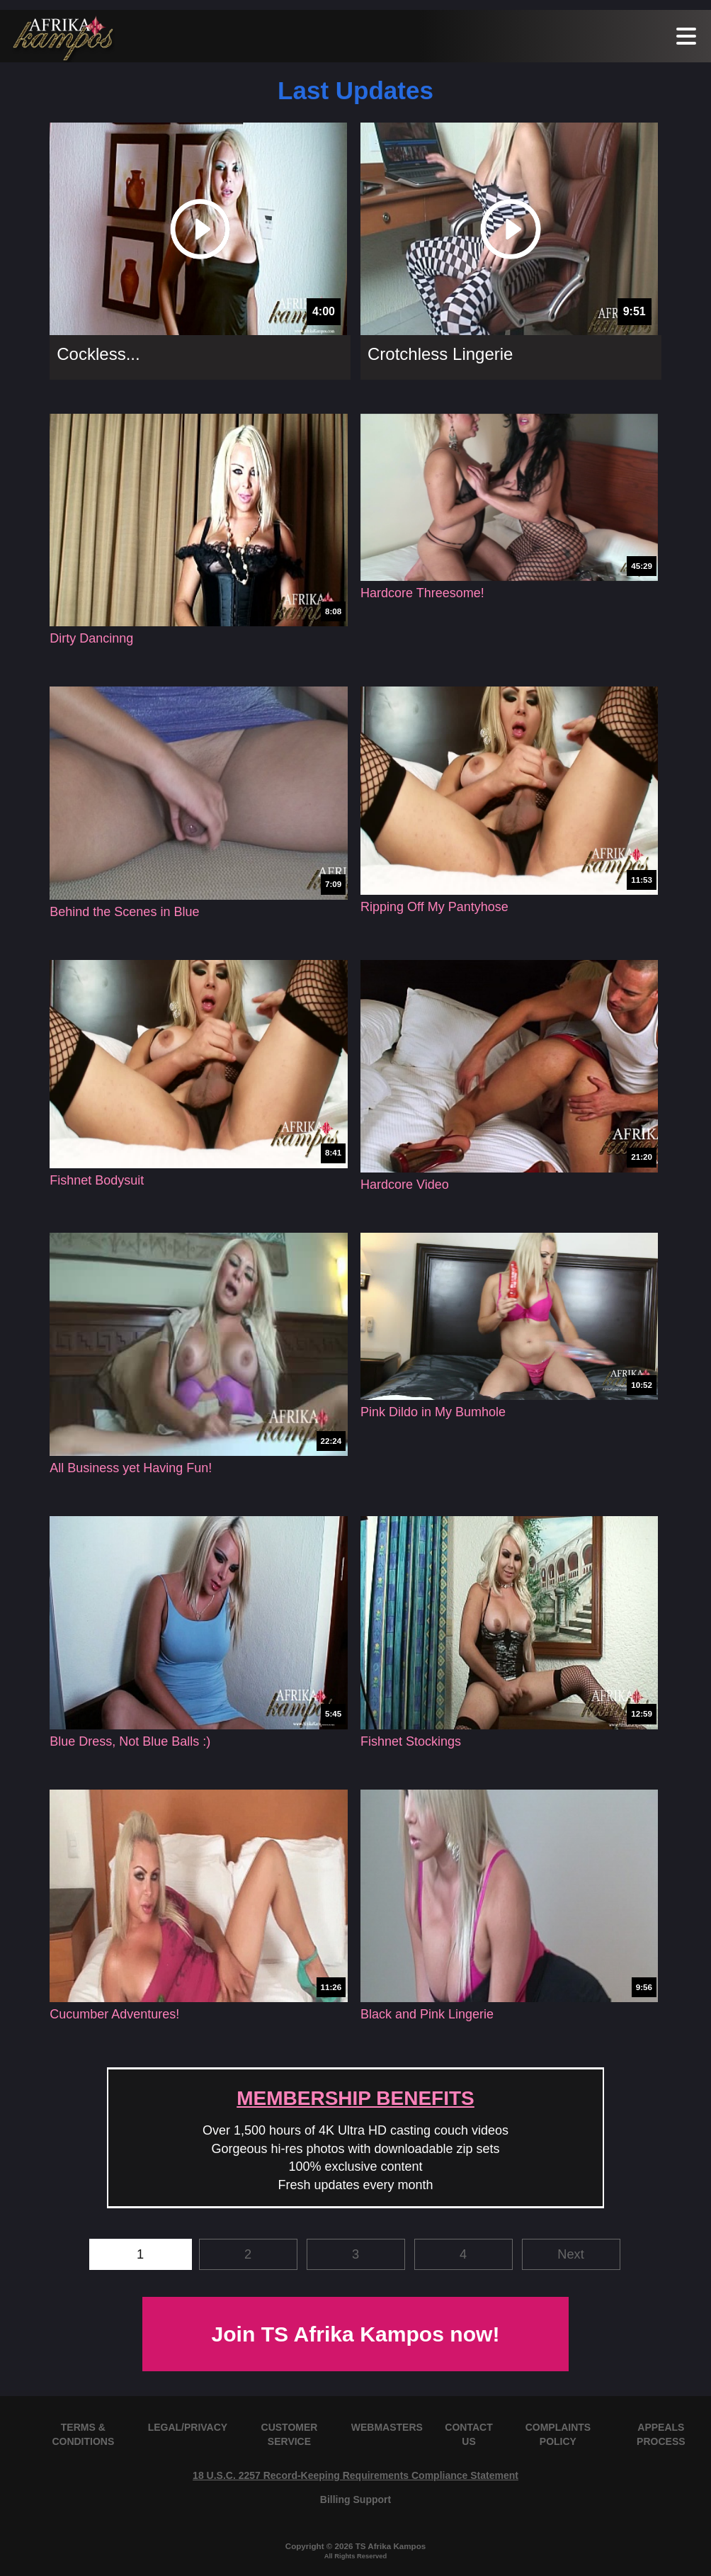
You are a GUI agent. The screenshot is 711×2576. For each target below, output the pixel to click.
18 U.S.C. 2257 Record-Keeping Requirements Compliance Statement (355, 2475)
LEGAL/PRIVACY (188, 2427)
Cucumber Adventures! (114, 2014)
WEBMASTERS (387, 2427)
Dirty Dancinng (91, 638)
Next (570, 2254)
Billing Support (355, 2499)
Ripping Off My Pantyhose (434, 907)
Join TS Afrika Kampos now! (355, 2334)
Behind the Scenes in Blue (124, 912)
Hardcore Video (404, 1184)
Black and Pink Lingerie (427, 2014)
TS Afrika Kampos (391, 2545)
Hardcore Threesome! (422, 593)
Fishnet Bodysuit (97, 1180)
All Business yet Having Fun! (131, 1468)
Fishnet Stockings (410, 1741)
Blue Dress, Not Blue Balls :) (130, 1741)
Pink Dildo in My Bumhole (433, 1412)
